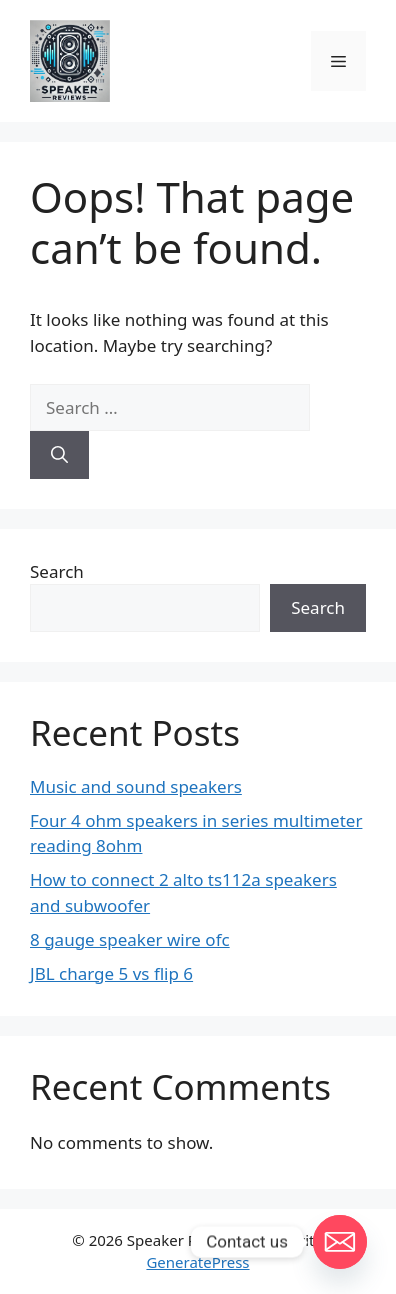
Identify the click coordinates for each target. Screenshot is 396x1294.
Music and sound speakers (136, 786)
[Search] (59, 455)
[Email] (340, 1242)
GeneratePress (197, 1262)
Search (57, 571)
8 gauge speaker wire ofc (130, 939)
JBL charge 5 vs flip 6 (111, 973)
